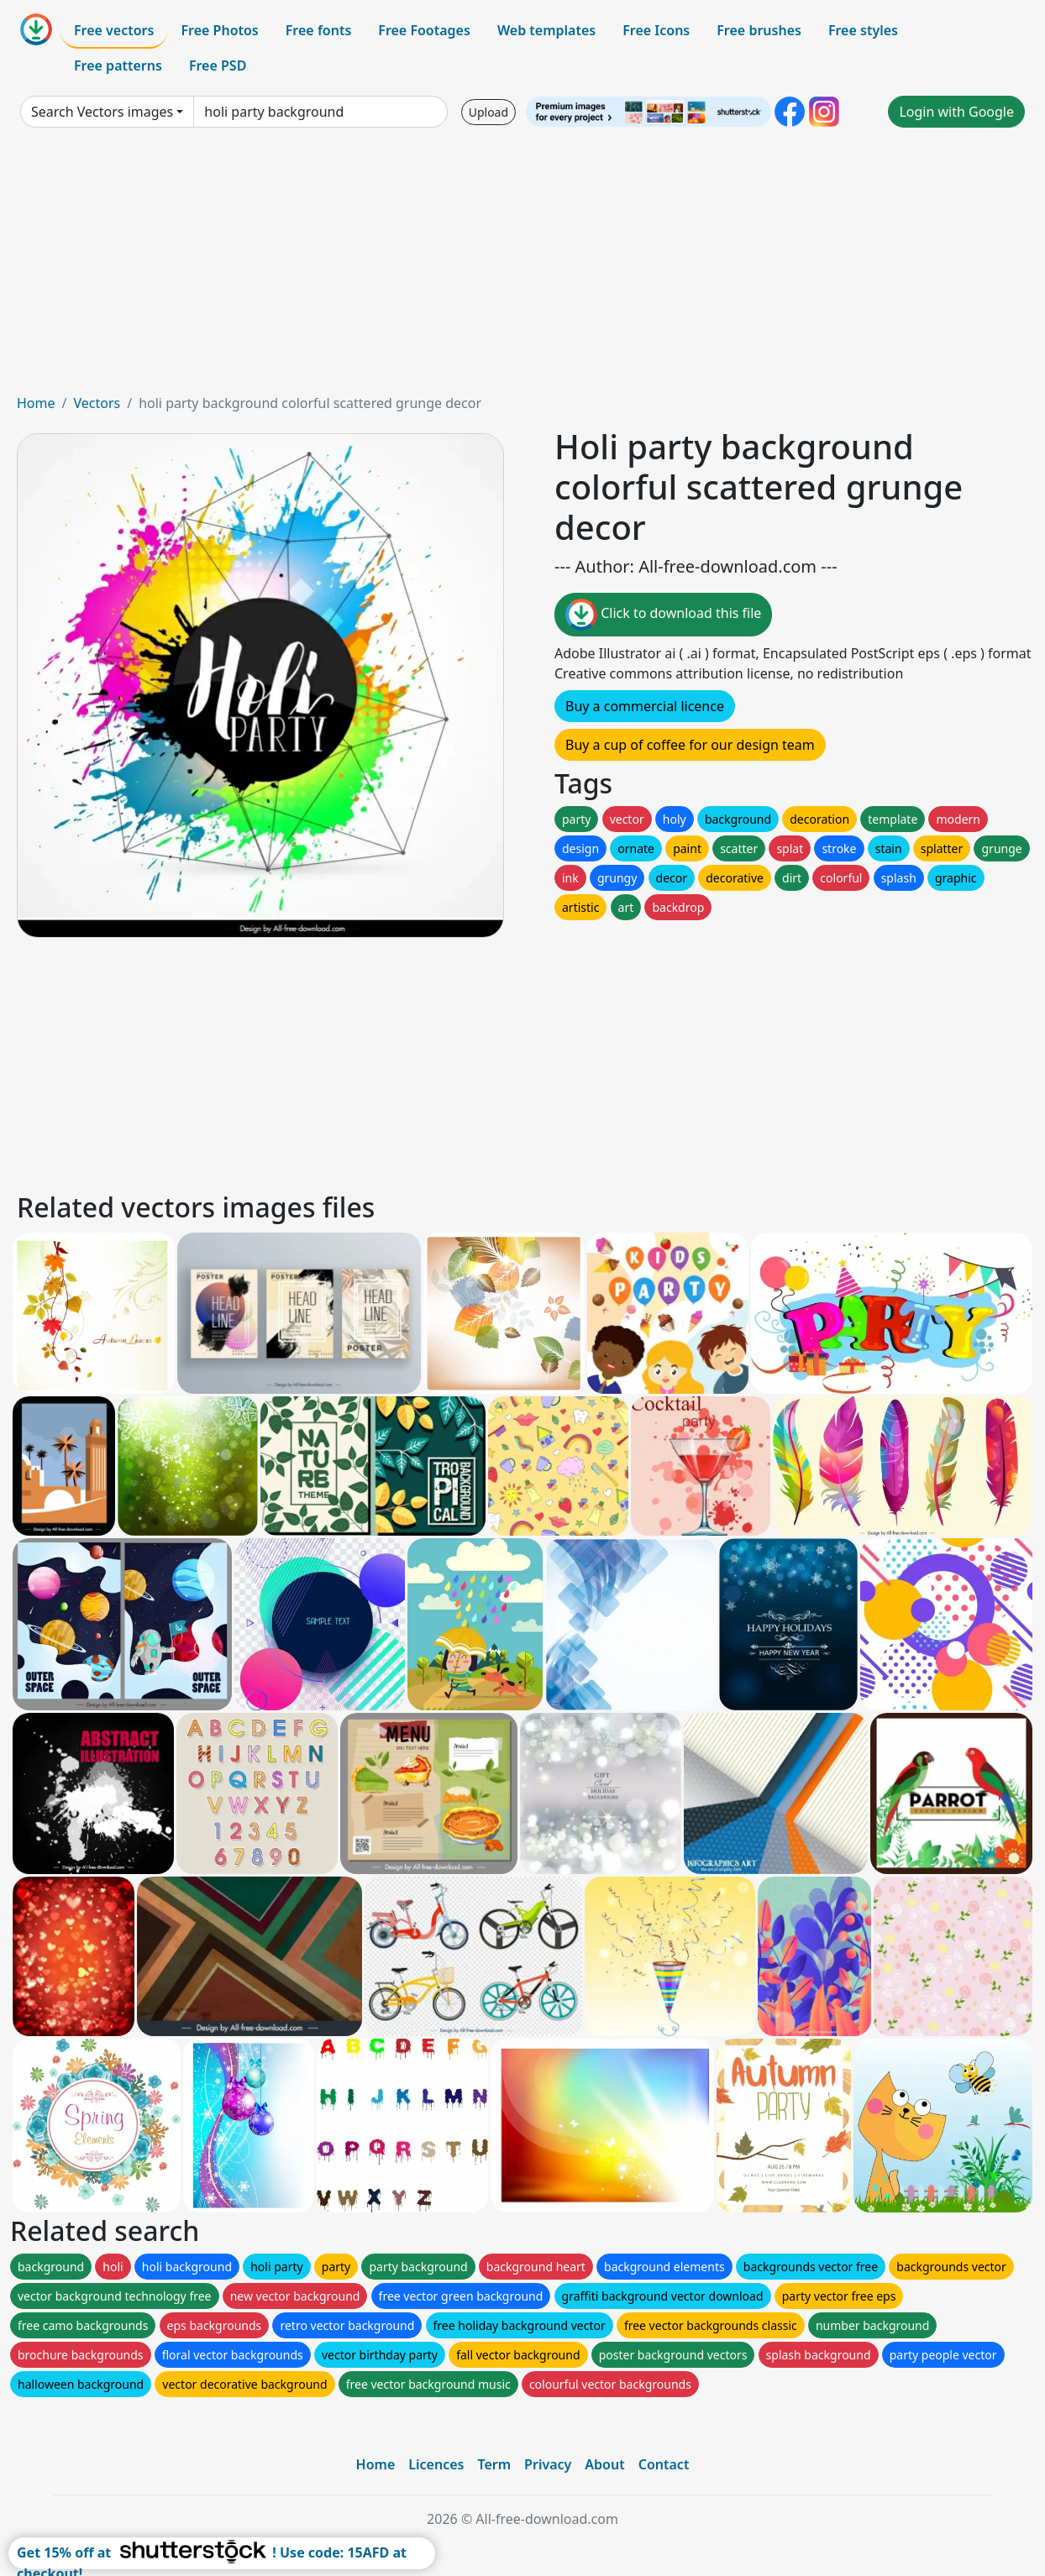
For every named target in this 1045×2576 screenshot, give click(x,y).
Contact (664, 2464)
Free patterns (118, 65)
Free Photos (219, 30)
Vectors (96, 403)
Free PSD (217, 65)
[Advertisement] (522, 267)
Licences (436, 2464)
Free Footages (424, 30)
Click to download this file (663, 615)
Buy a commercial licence (644, 706)
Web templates (546, 30)
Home (36, 403)
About (604, 2464)
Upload (488, 112)
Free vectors (114, 30)
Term (494, 2464)
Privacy (547, 2464)
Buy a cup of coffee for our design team (690, 745)
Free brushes (759, 30)
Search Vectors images (102, 111)
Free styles (863, 30)
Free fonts (319, 30)
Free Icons (656, 30)
